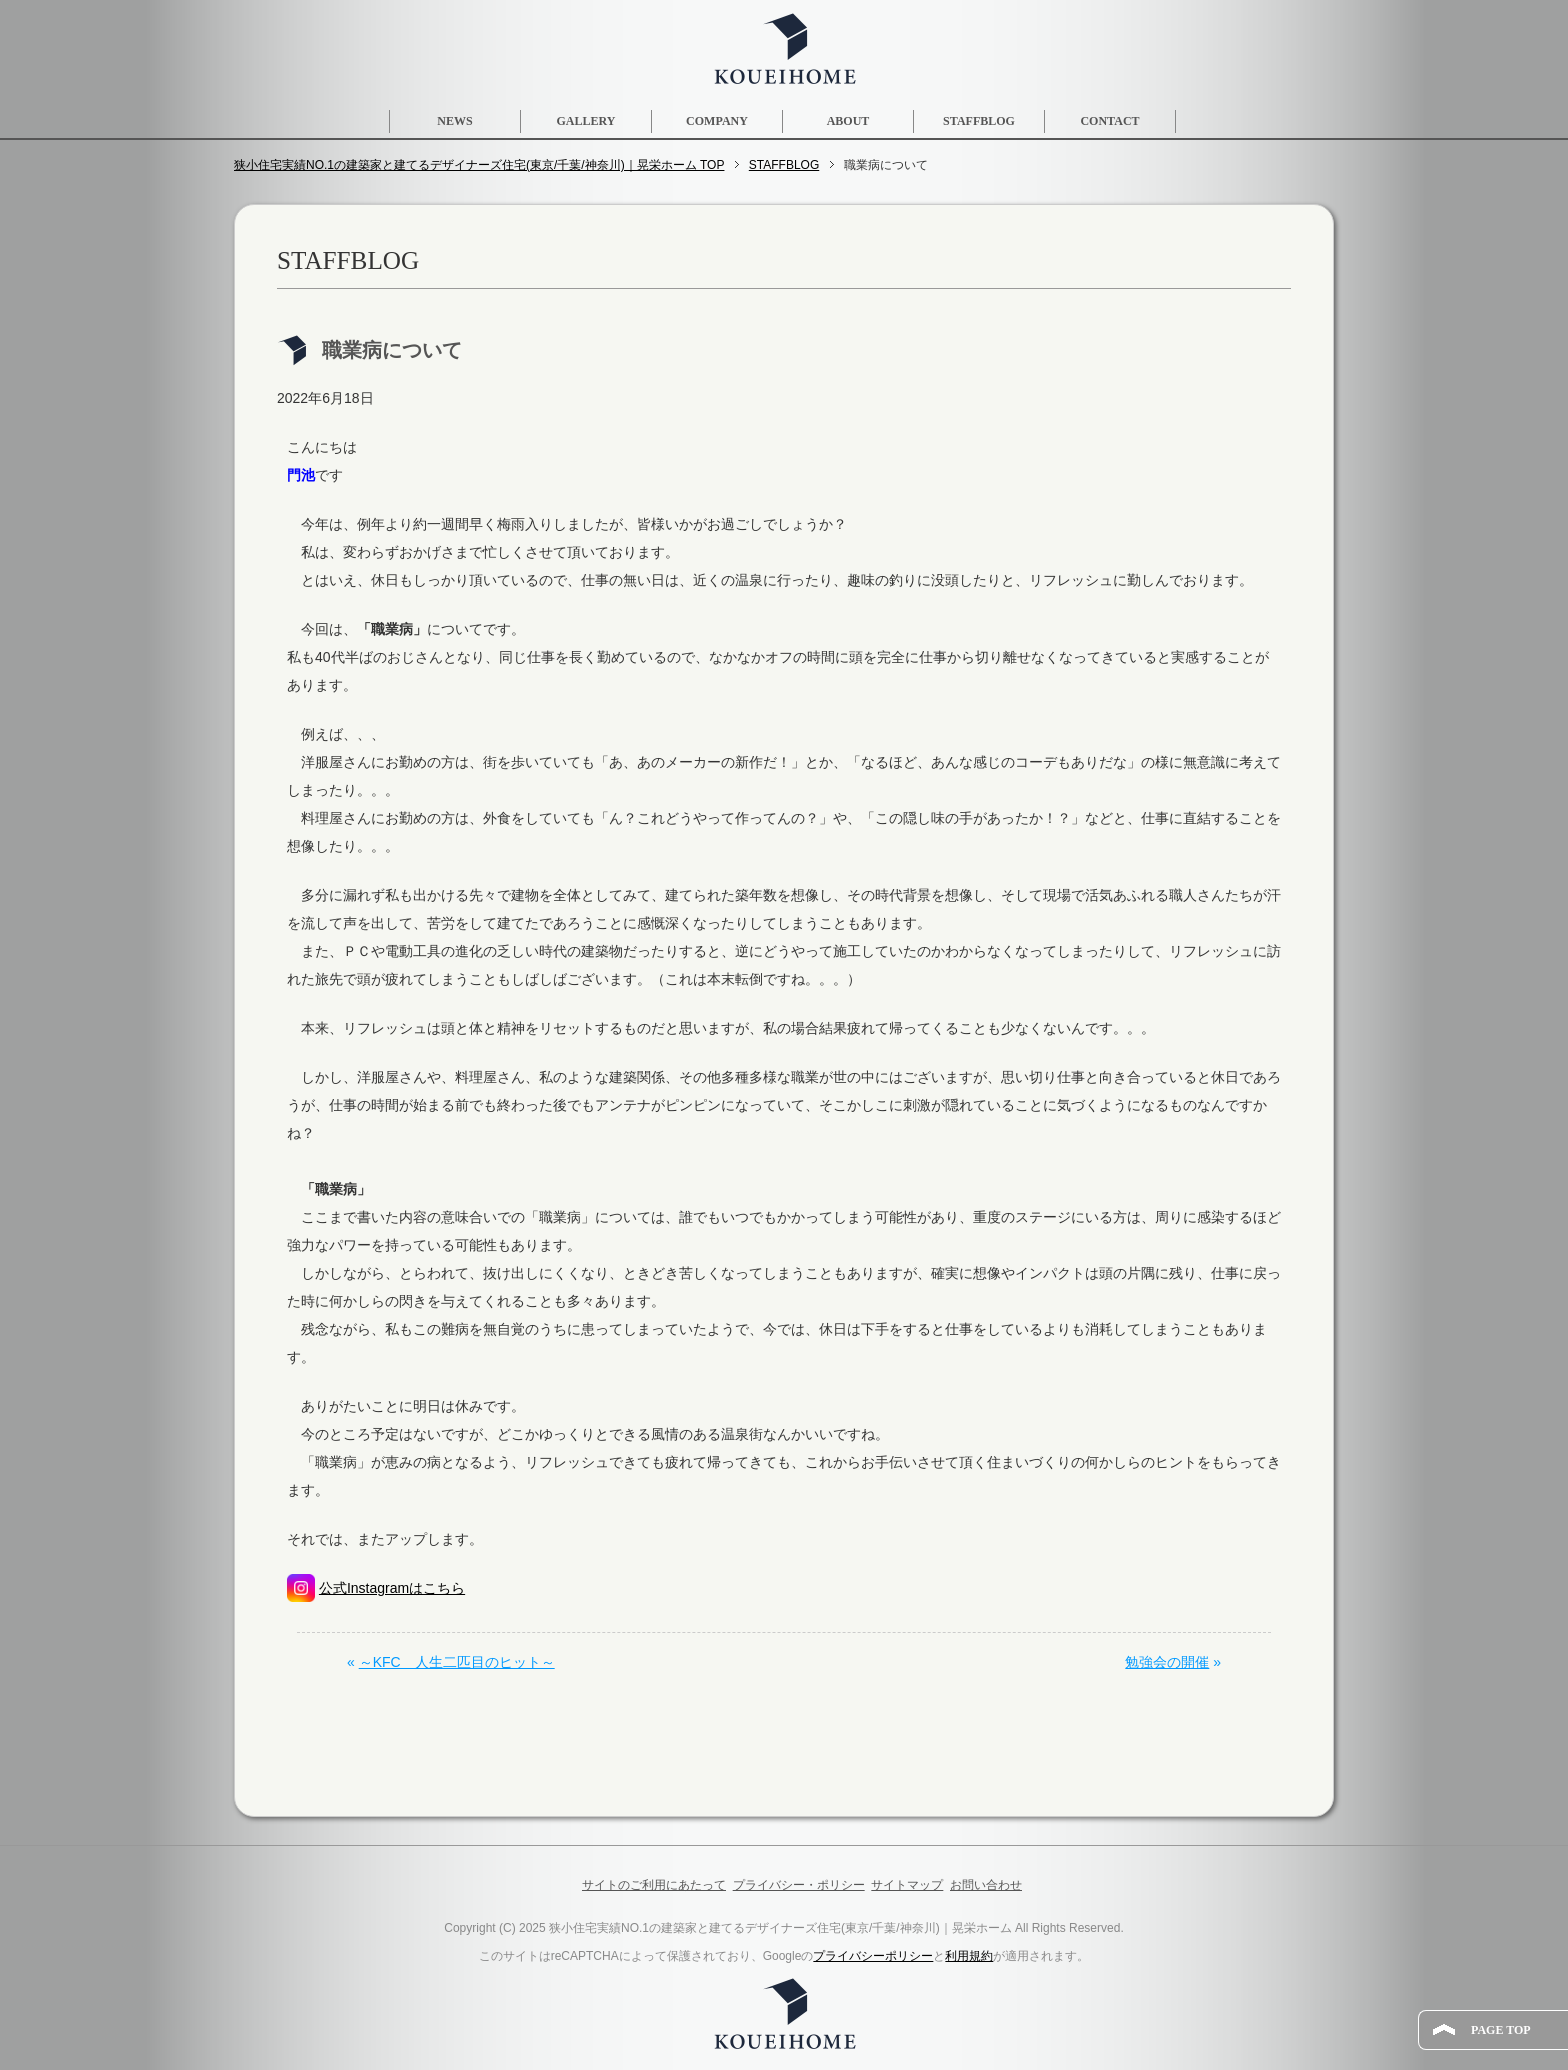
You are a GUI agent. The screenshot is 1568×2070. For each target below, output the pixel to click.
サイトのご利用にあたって (654, 1885)
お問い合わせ (986, 1885)
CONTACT (1109, 121)
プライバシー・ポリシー (799, 1885)
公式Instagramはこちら (392, 1588)
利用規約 (969, 1956)
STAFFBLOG (979, 121)
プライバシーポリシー (873, 1956)
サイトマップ (907, 1885)
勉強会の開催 (1167, 1662)
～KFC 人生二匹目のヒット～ (457, 1662)
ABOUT (848, 121)
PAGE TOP (1501, 2030)
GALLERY (586, 121)
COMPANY (717, 121)
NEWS (454, 121)
